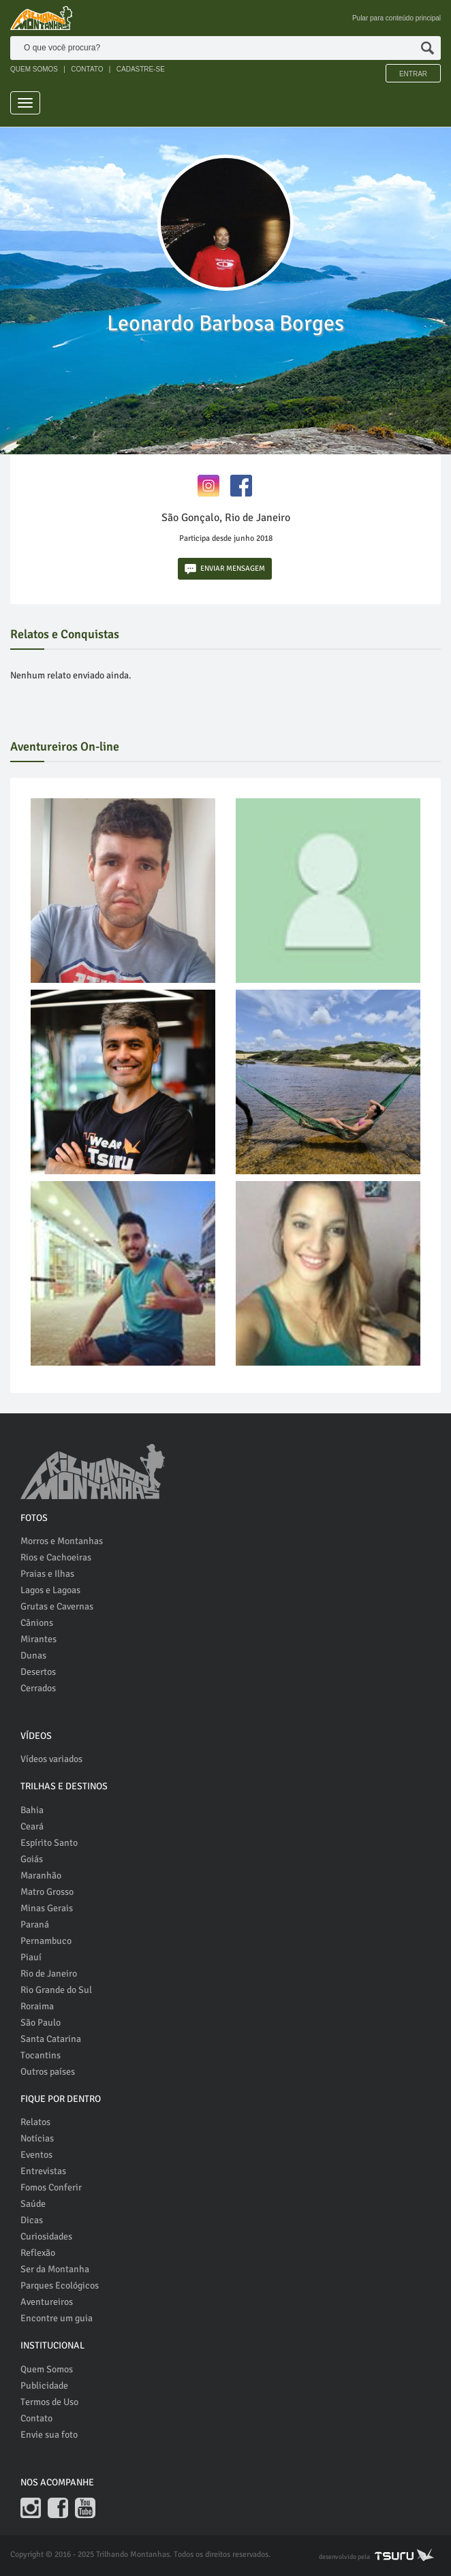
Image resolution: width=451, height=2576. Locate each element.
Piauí (31, 1957)
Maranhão (40, 1875)
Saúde (33, 2204)
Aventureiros (46, 2302)
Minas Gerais (46, 1908)
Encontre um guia (56, 2318)
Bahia (32, 1810)
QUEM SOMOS (34, 69)
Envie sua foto (49, 2434)
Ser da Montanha (54, 2269)
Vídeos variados (51, 1759)
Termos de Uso (49, 2402)
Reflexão (37, 2253)
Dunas (33, 1655)
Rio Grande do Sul (56, 1990)
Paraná (34, 1924)
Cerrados (38, 1688)
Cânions (36, 1623)
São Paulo (40, 2022)
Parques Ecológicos (59, 2285)
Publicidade (44, 2385)
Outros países (47, 2071)
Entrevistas (43, 2171)
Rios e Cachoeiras (55, 1557)
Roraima (37, 2006)
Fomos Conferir (51, 2187)
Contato (36, 2418)
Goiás (31, 1859)
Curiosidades (46, 2236)
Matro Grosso (47, 1892)
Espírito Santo (49, 1843)
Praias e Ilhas (47, 1574)
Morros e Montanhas (61, 1541)
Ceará (32, 1826)
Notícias (37, 2138)
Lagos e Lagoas (50, 1590)
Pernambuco (46, 1941)
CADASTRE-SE (140, 69)
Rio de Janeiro (48, 1973)
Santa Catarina (50, 2039)
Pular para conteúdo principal (396, 18)
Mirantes (38, 1639)
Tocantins (40, 2055)
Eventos (36, 2155)
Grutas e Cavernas (56, 1606)
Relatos (35, 2122)
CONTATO (87, 69)
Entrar (413, 74)
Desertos (38, 1672)
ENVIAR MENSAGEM (225, 569)
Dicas (31, 2220)
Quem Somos (46, 2369)
